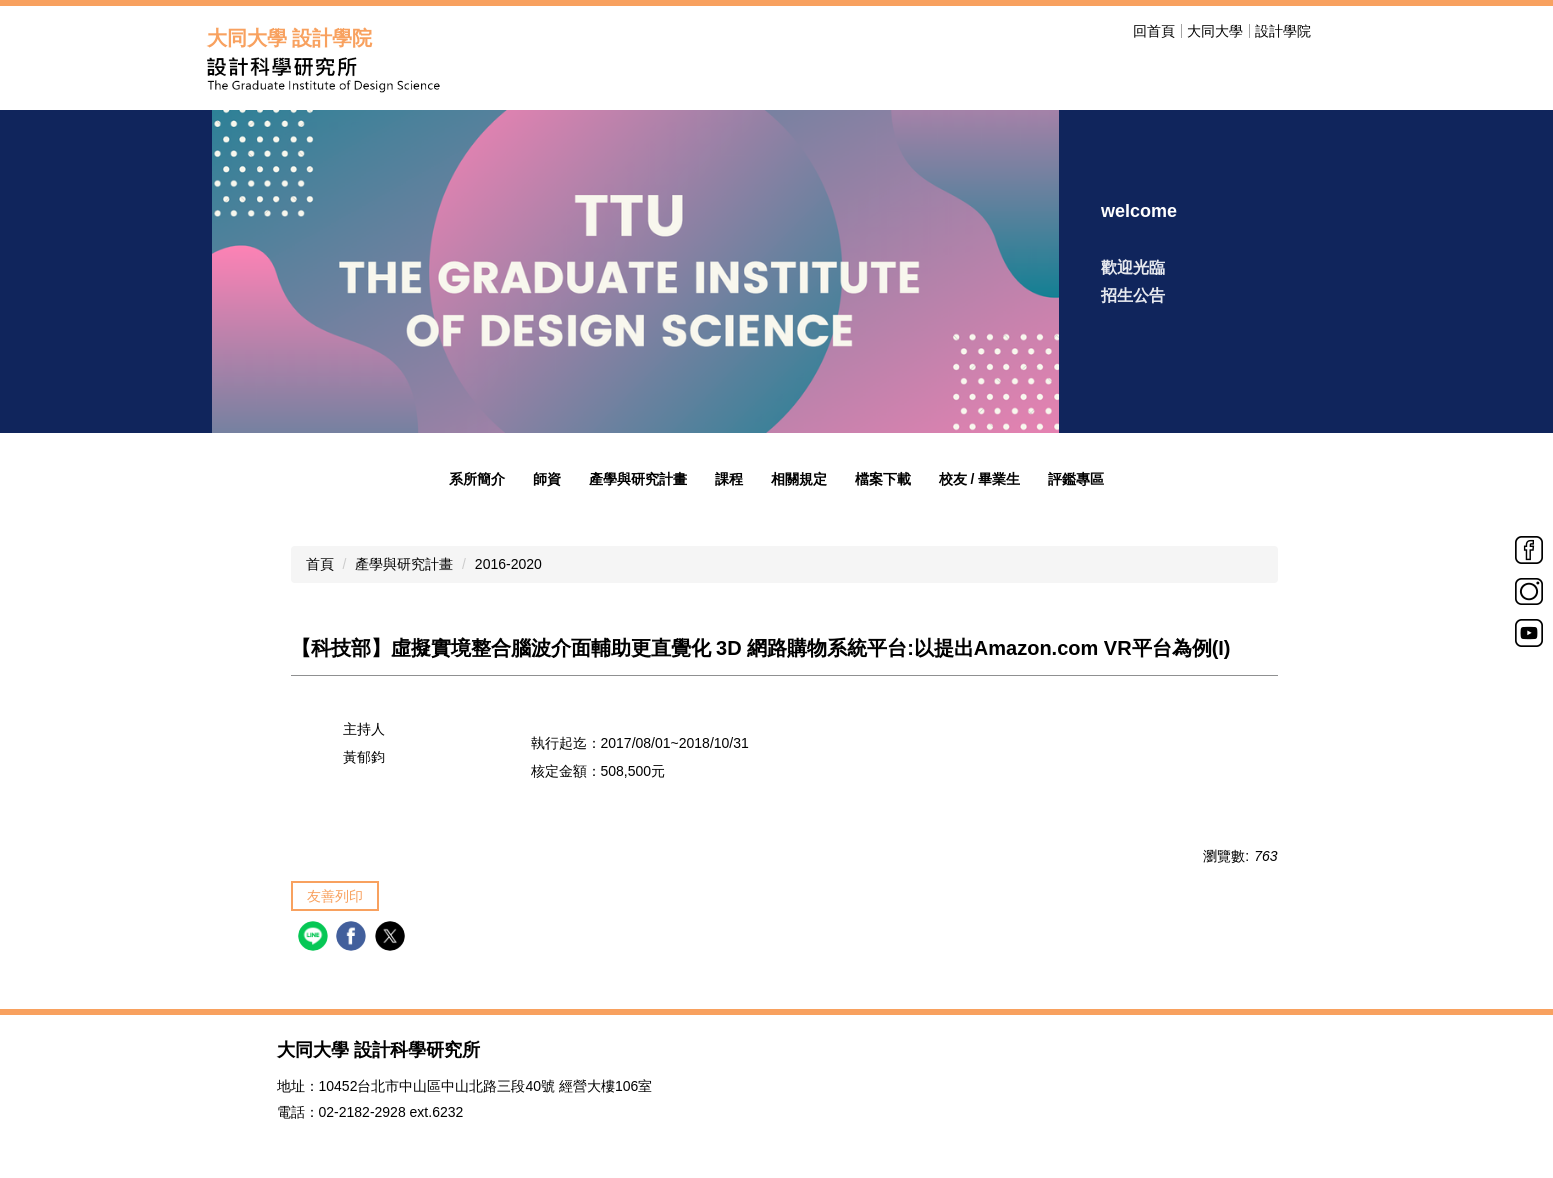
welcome (1139, 211)
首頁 (320, 564)
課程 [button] (729, 479)
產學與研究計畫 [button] (638, 479)
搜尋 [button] (1335, 31)
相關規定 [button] (799, 479)
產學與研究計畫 (404, 564)
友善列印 (335, 896)
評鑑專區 (1076, 479)
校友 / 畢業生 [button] (980, 479)
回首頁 (1154, 31)
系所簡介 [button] (477, 479)
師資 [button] (547, 479)
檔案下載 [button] (883, 479)
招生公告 (1133, 295)
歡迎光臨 (1133, 267)
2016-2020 (508, 564)
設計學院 (1283, 31)
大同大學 (1215, 31)
